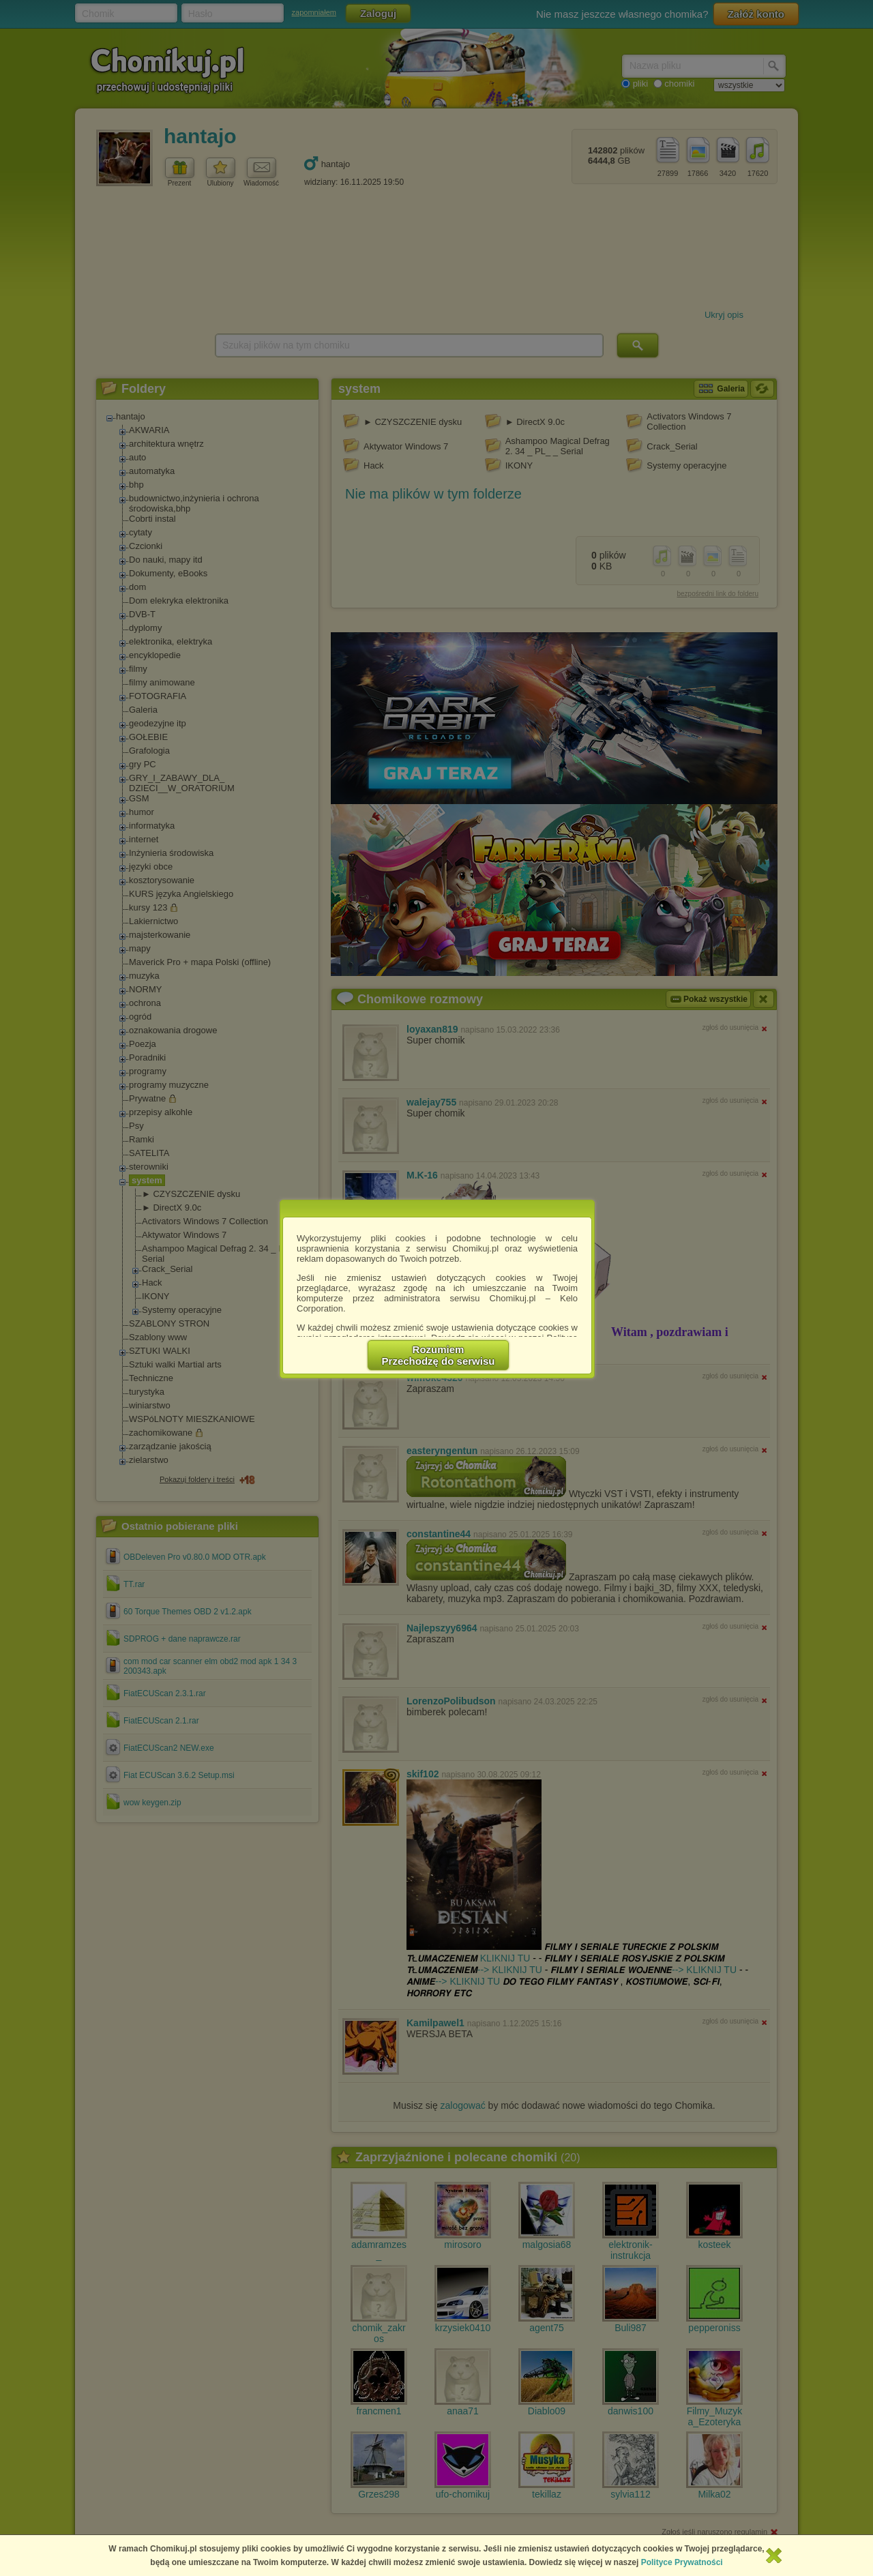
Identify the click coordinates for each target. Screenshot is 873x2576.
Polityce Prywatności (682, 2562)
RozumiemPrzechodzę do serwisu (438, 1355)
